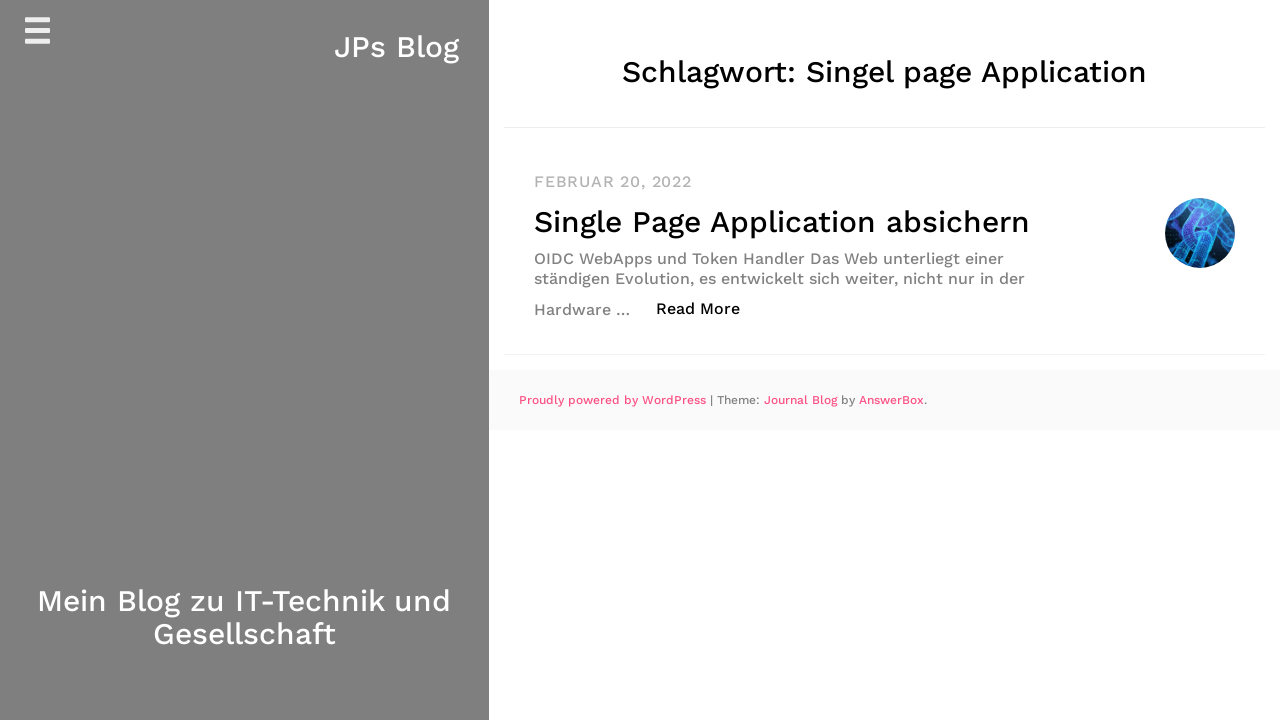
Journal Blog (802, 399)
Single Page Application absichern (782, 221)
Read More (708, 306)
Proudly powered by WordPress (614, 399)
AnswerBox (891, 399)
